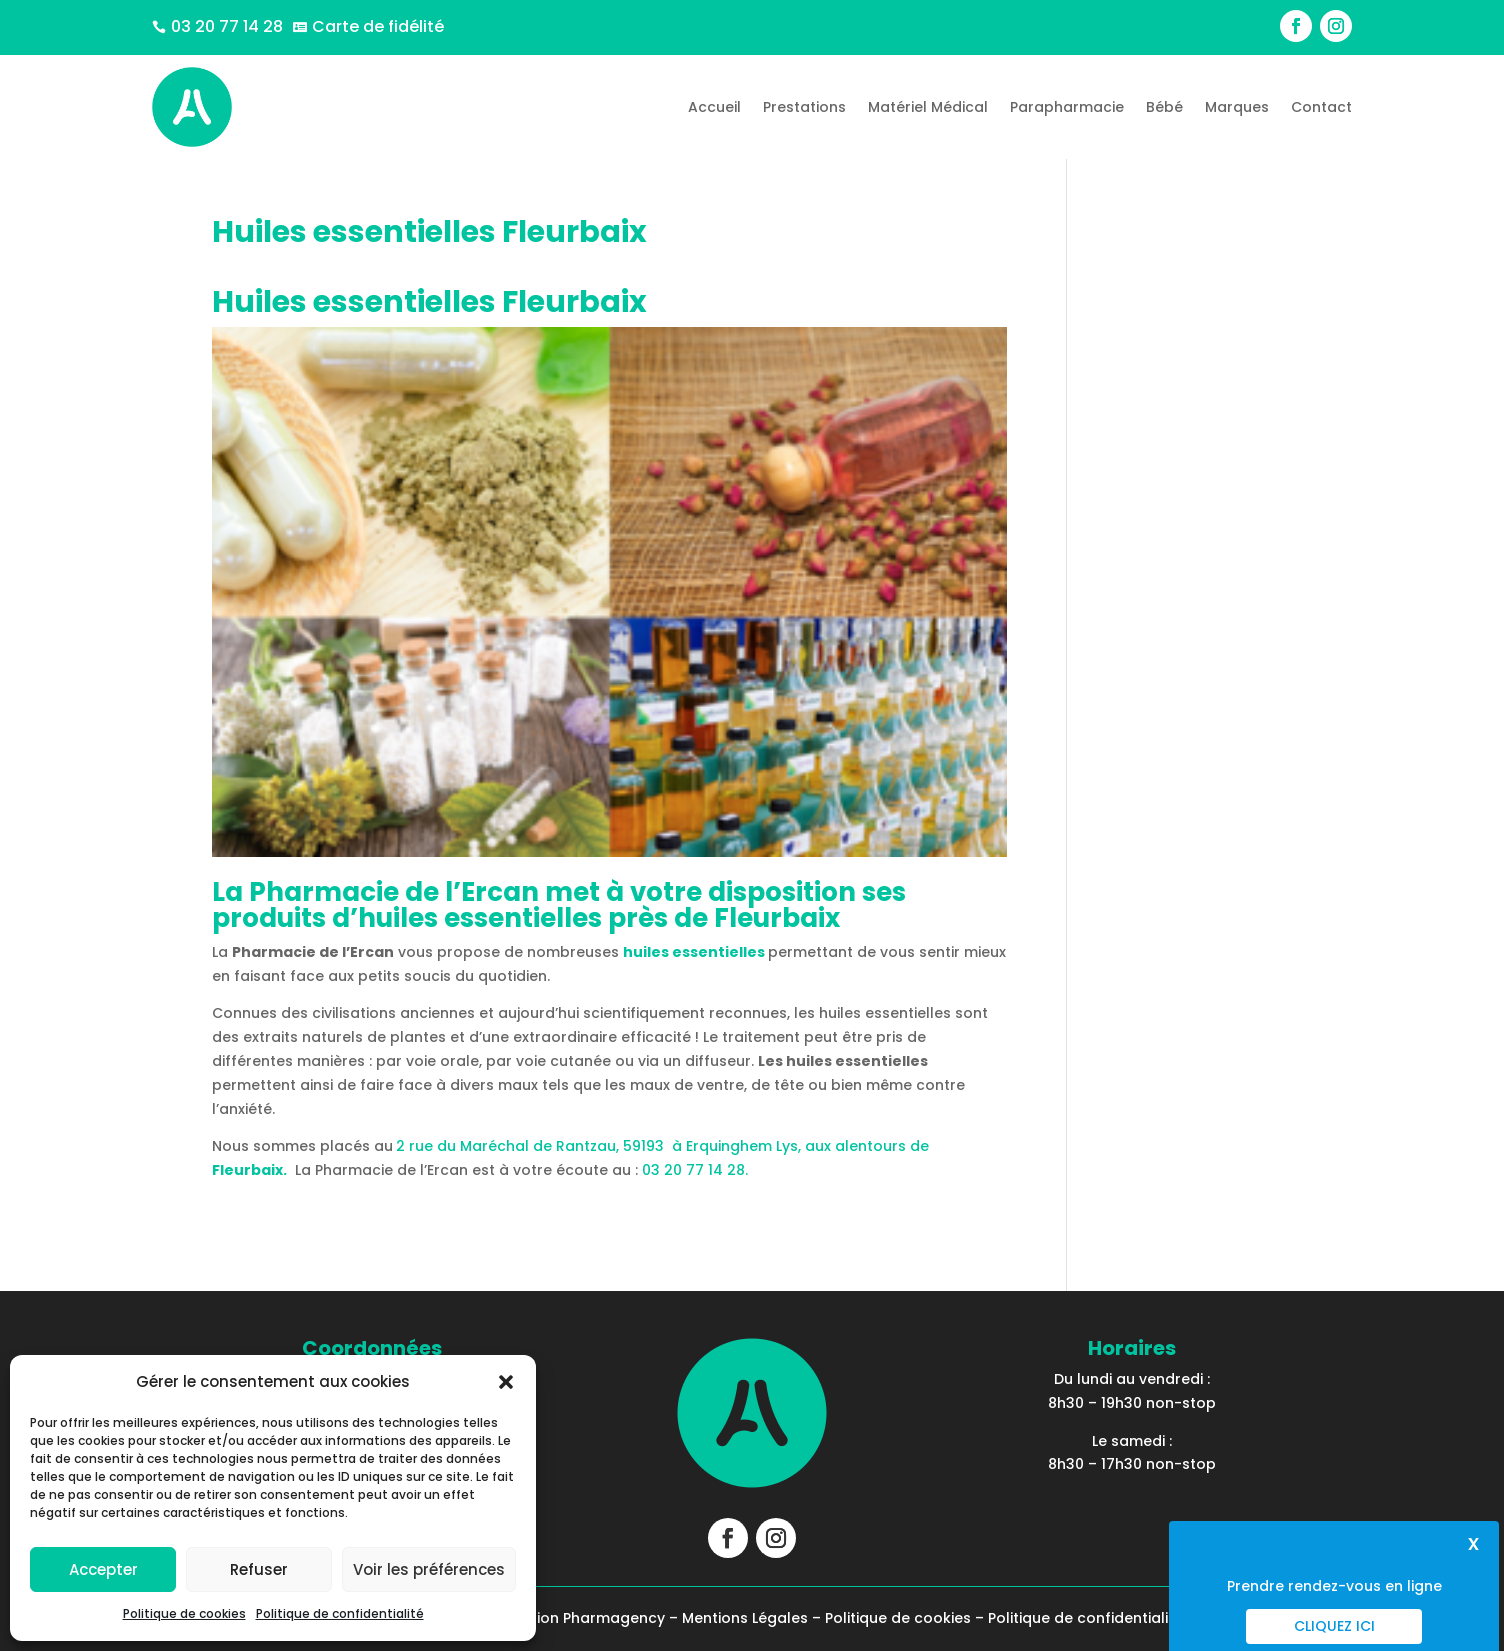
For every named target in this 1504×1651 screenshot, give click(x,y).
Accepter (103, 1569)
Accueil (714, 107)
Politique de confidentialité (340, 1613)
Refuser (259, 1569)
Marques (1237, 107)
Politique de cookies (184, 1613)
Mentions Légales (745, 1618)
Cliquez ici (1334, 1626)
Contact (1321, 107)
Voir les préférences (429, 1569)
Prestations (804, 107)
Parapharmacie (1067, 107)
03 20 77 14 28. (695, 1170)
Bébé (1164, 107)
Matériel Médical (928, 107)
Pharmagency (614, 1618)
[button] (506, 1382)
